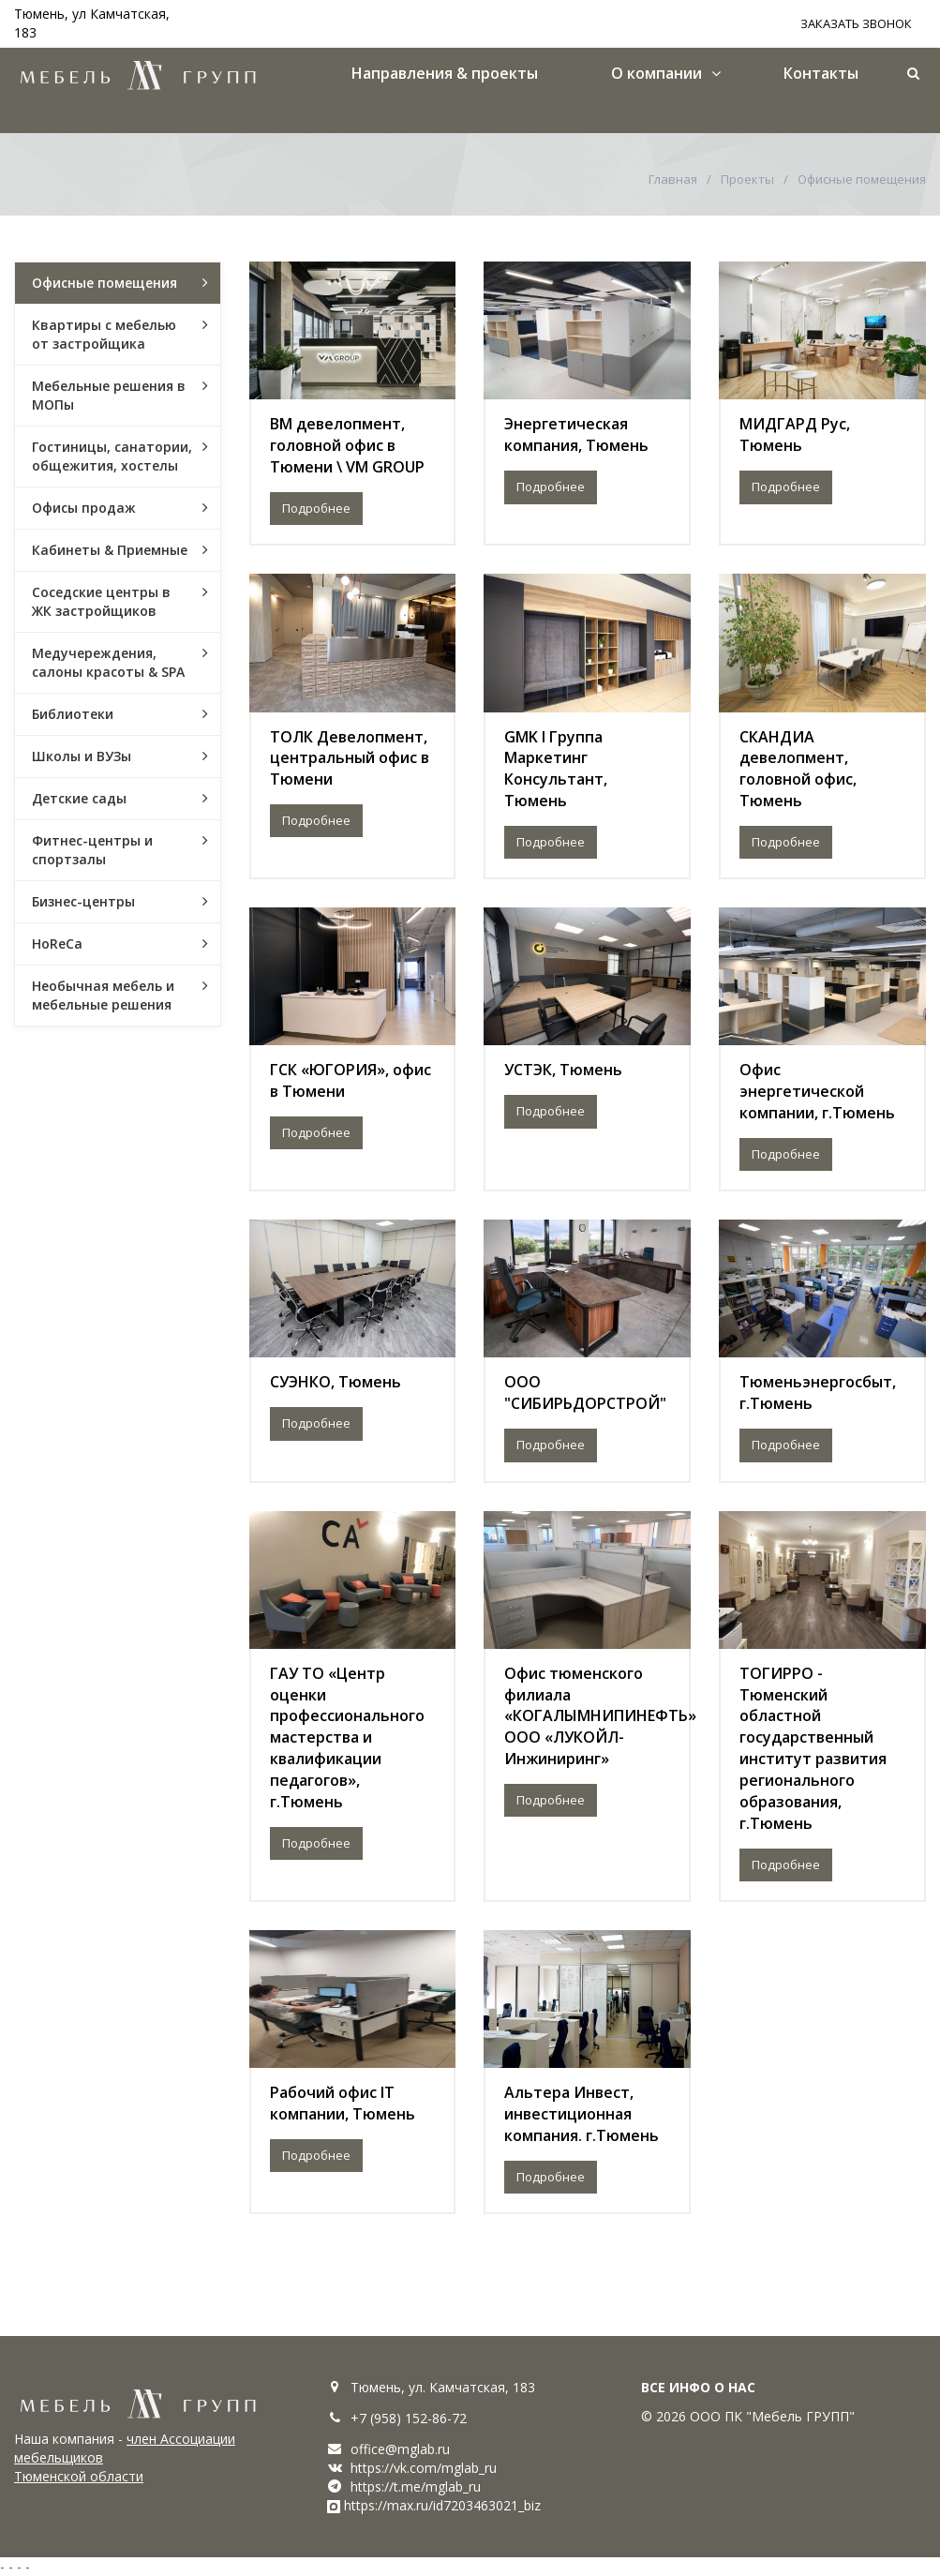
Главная (673, 179)
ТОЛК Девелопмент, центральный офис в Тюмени (349, 758)
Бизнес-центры (83, 901)
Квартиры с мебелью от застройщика (104, 334)
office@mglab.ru (400, 2449)
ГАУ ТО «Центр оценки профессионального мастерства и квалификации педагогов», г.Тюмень (347, 1737)
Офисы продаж (84, 508)
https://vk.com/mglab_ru (424, 2468)
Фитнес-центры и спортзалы (92, 849)
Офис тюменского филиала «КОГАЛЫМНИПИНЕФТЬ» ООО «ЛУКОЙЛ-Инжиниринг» (600, 1716)
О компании (656, 73)
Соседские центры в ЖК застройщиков (101, 601)
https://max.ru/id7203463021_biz (442, 2505)
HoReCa (57, 943)
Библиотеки (72, 714)
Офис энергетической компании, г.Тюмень (817, 1091)
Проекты (747, 179)
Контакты (820, 73)
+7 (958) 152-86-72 (409, 2418)
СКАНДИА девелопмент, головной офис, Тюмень (798, 769)
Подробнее (316, 508)
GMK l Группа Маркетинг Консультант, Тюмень (555, 769)
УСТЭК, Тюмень (563, 1069)
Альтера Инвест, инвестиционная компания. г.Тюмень (581, 2114)
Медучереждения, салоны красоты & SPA (108, 662)
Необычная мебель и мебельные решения (103, 995)
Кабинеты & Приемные (109, 550)
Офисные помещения (104, 283)
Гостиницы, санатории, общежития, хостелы (112, 456)
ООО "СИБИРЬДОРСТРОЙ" (585, 1392)
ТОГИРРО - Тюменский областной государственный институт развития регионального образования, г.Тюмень (813, 1748)
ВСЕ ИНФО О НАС (698, 2387)
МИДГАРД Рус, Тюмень (794, 434)
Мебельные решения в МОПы (109, 395)
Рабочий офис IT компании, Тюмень (342, 2103)
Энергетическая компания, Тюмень (576, 434)
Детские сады (79, 798)
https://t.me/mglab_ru (416, 2486)
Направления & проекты (444, 73)
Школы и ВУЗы (81, 756)
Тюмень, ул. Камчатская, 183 (443, 2387)
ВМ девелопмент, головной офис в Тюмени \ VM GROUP (347, 445)
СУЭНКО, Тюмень (335, 1381)
